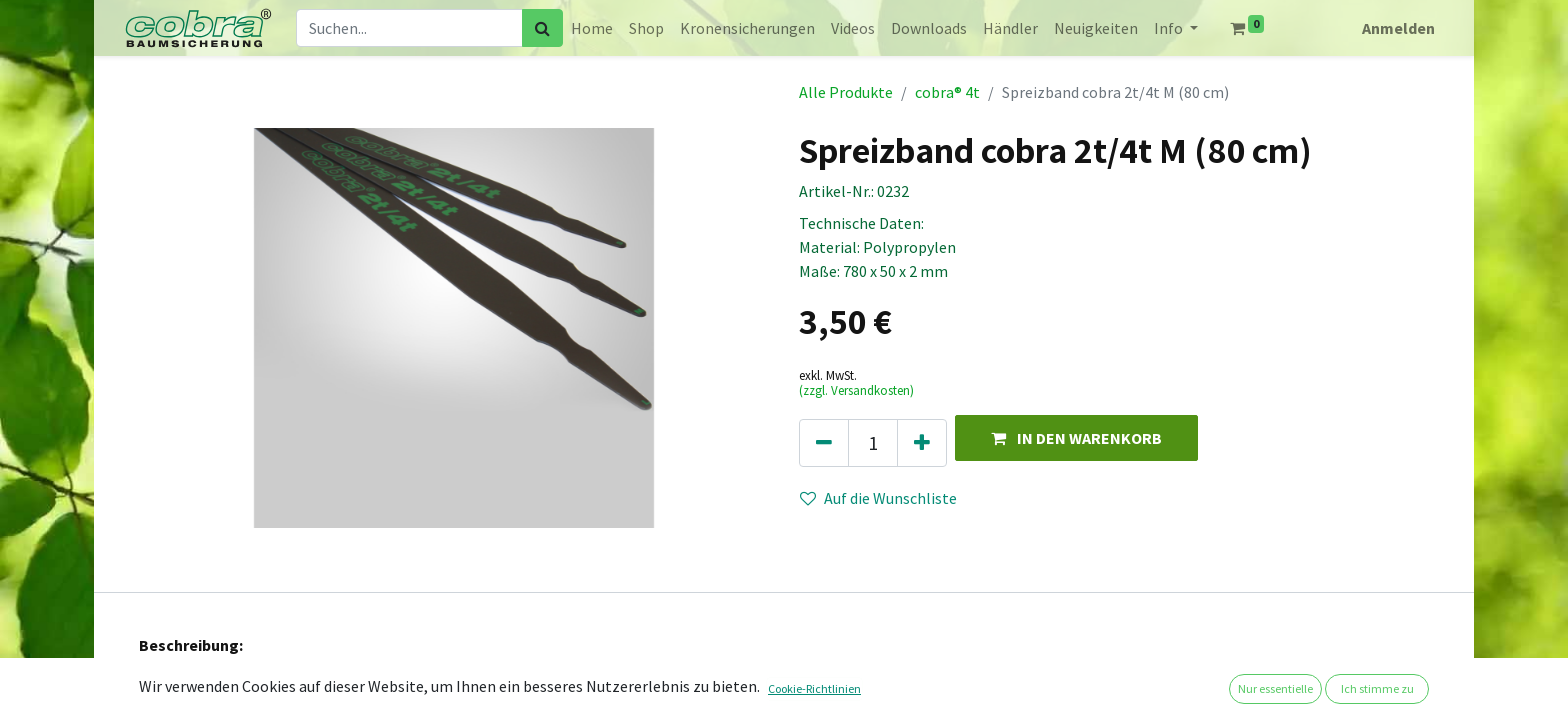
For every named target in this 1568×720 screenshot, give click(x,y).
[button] (1076, 437)
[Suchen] (542, 28)
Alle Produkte (846, 92)
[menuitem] (592, 28)
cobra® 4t (947, 92)
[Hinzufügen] (922, 443)
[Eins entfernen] (824, 443)
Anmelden (1398, 28)
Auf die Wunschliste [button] (878, 498)
